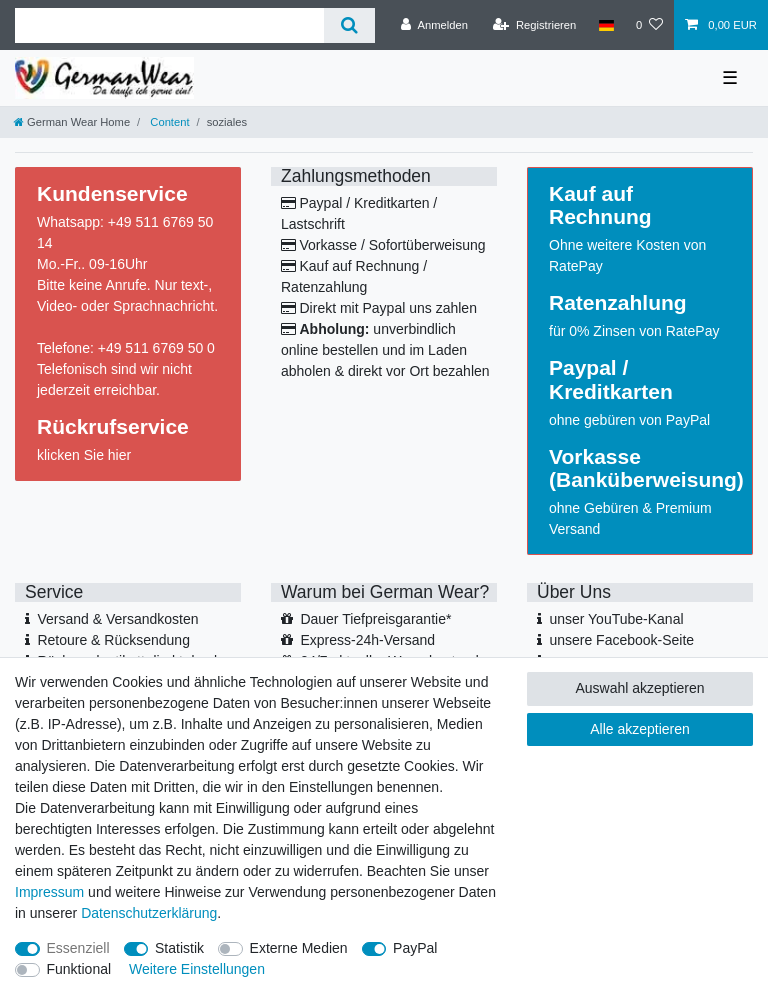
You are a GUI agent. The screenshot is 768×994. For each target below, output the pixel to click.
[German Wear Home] (72, 122)
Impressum (49, 892)
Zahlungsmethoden (356, 176)
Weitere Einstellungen (197, 969)
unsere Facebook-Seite (621, 640)
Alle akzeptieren (640, 729)
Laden (447, 350)
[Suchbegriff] (169, 25)
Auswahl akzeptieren (639, 688)
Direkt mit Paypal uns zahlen (388, 308)
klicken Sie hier (84, 455)
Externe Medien (299, 948)
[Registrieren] (534, 25)
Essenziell (78, 948)
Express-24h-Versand (367, 640)
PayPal (415, 948)
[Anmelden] (434, 25)
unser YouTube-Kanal (616, 619)
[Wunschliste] (649, 25)
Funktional (79, 969)
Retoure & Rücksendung (113, 640)
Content (168, 122)
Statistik (179, 948)
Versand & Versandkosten (117, 619)
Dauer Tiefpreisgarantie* (375, 619)
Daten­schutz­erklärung (149, 913)
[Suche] (349, 25)
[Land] (605, 25)
